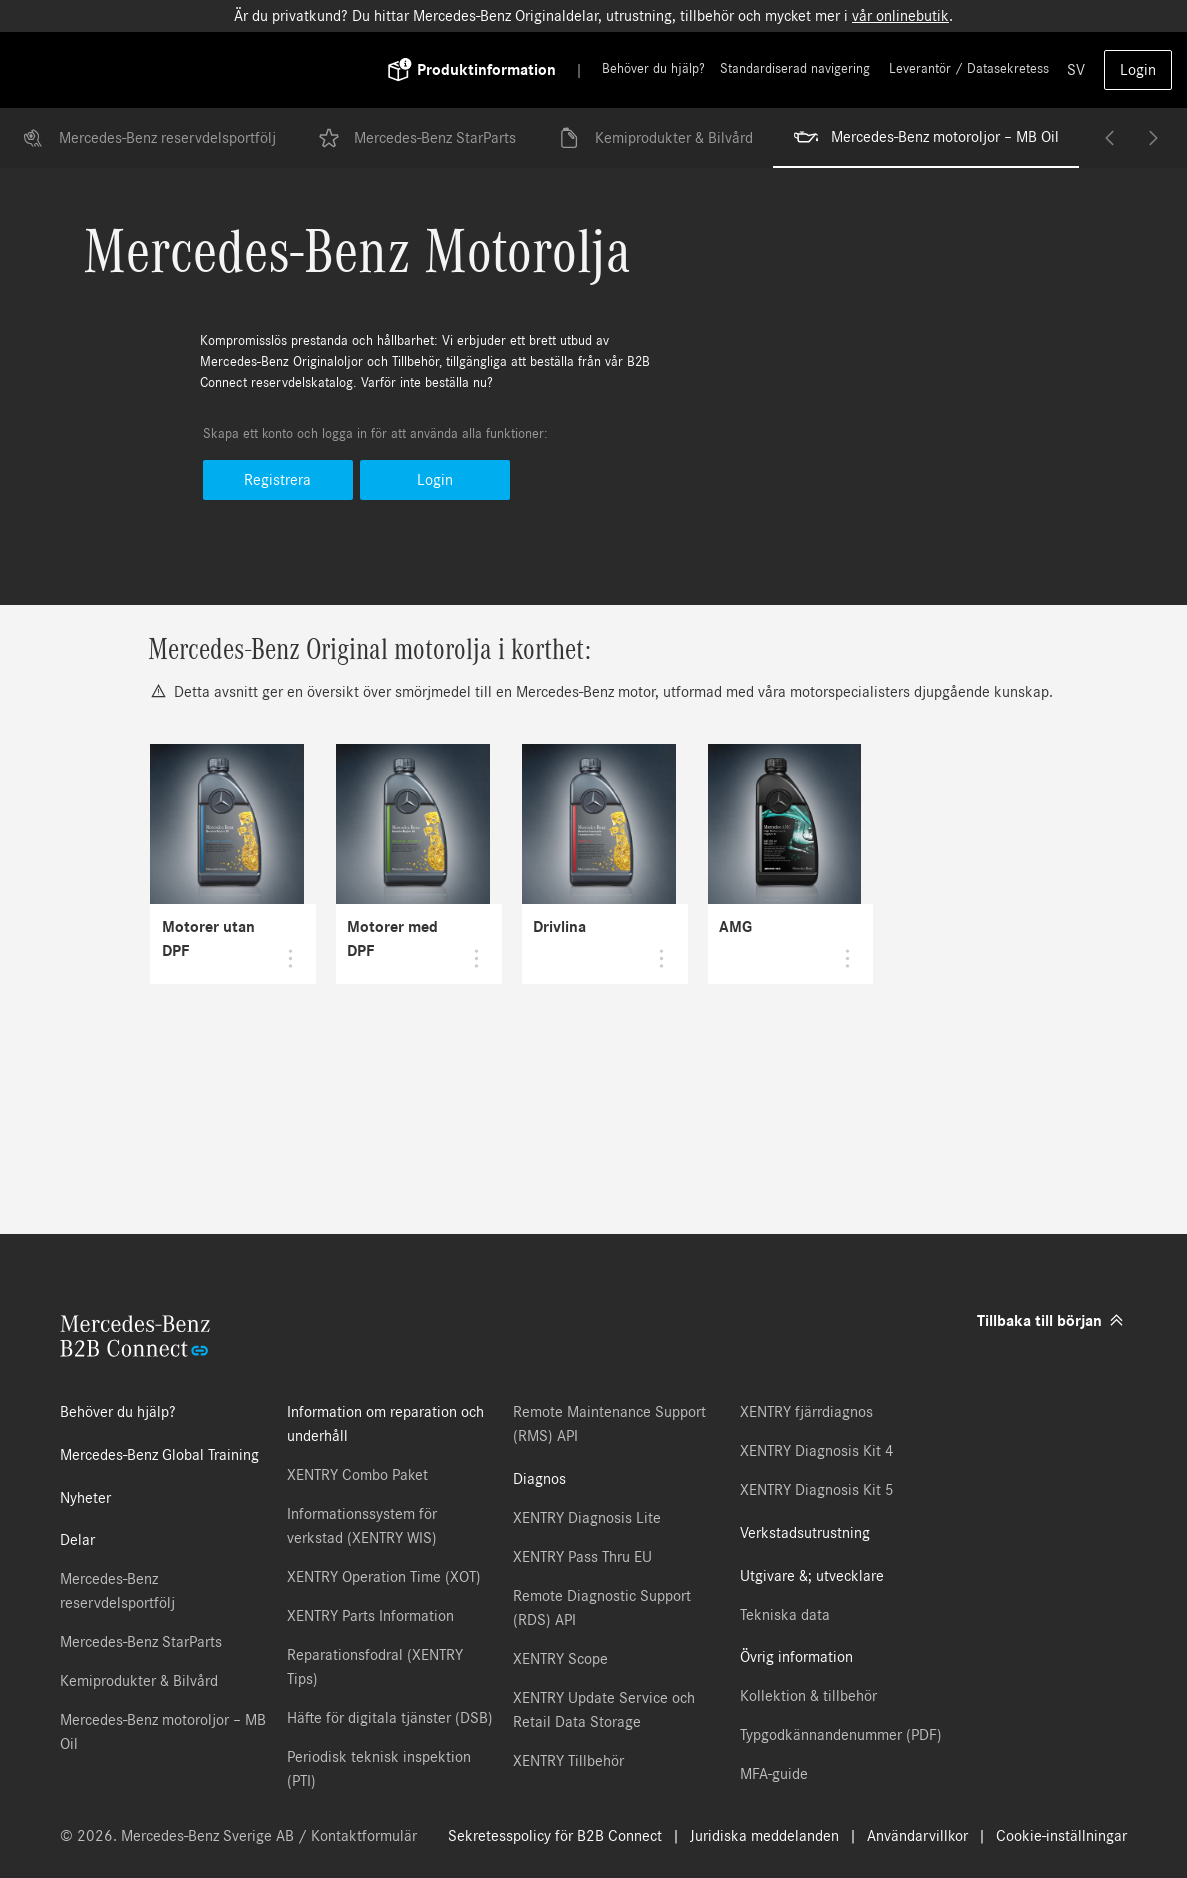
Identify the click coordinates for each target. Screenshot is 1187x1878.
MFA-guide (774, 1774)
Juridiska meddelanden (764, 1836)
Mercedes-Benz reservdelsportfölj (148, 138)
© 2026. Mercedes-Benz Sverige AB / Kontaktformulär (238, 1836)
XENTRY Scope (560, 1659)
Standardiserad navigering (795, 69)
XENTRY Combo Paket (357, 1475)
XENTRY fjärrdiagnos (806, 1412)
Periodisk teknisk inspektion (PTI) (379, 1769)
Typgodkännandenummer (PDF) (841, 1735)
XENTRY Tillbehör (568, 1761)
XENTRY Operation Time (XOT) (384, 1577)
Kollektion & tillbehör (808, 1696)
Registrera (277, 480)
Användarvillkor (917, 1836)
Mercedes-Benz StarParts (416, 138)
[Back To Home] (228, 69)
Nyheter (85, 1498)
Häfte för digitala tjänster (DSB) (390, 1718)
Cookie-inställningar (1061, 1836)
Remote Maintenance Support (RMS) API (609, 1424)
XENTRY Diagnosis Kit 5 (817, 1490)
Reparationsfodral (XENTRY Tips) (375, 1667)
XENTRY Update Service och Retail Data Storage (604, 1710)
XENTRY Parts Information (370, 1616)
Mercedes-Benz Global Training (159, 1455)
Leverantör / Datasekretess (969, 69)
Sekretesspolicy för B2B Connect (555, 1836)
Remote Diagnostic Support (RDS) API (602, 1608)
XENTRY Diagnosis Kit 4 (817, 1451)
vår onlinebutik (900, 16)
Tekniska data (785, 1615)
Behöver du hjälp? (653, 69)
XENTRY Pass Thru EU (582, 1557)
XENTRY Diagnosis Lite (587, 1518)
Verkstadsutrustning (805, 1533)
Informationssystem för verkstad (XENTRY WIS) (362, 1526)
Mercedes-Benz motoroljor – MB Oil (926, 137)
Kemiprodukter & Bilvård (654, 138)
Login (1138, 70)
